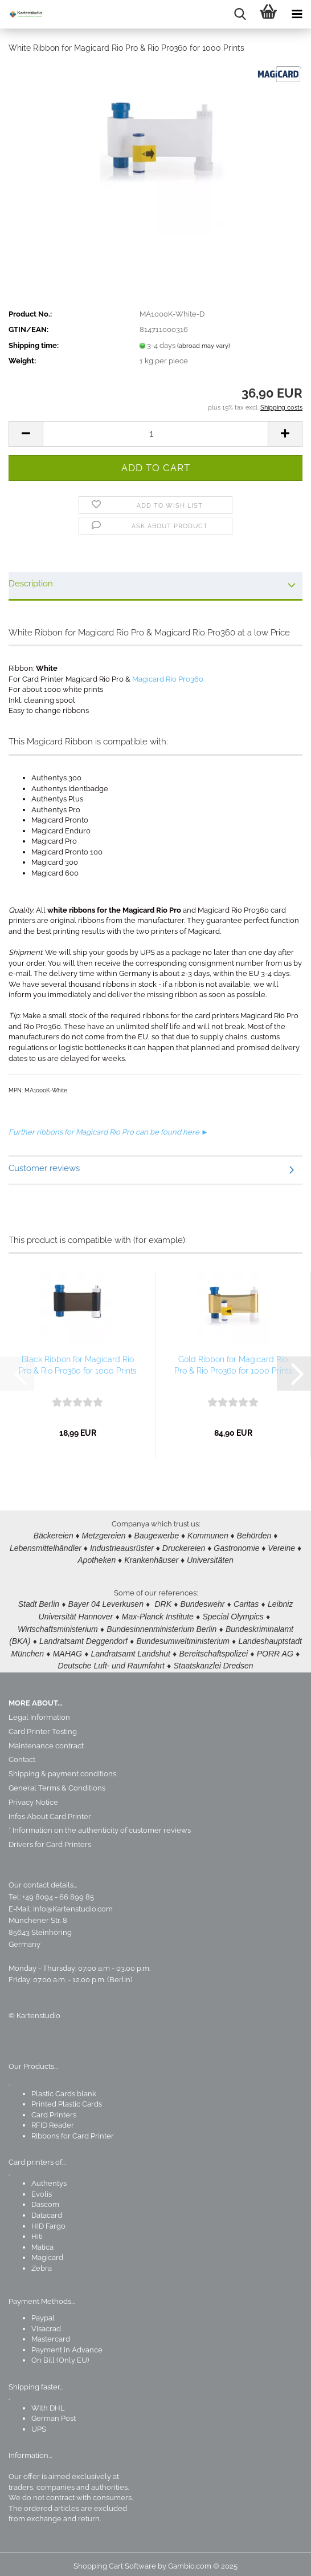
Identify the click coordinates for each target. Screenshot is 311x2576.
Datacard (46, 2210)
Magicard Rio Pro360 (167, 679)
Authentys (49, 2178)
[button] (26, 434)
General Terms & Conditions (57, 1783)
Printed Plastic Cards (66, 2099)
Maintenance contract (46, 1740)
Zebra (41, 2263)
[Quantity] (155, 434)
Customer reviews (44, 1168)
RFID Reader (52, 2120)
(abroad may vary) (203, 346)
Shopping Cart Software (114, 2561)
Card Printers (53, 2109)
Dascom (45, 2199)
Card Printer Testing (43, 1726)
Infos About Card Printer (50, 1811)
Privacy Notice (33, 1797)
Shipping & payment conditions (62, 1768)
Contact (22, 1754)
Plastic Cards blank (63, 2088)
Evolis (41, 2189)
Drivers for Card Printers (50, 1839)
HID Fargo (48, 2221)
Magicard (47, 2252)
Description (31, 583)
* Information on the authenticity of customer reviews (100, 1825)
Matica (42, 2242)
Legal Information (39, 1712)
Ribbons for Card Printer (72, 2131)
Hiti (37, 2231)
